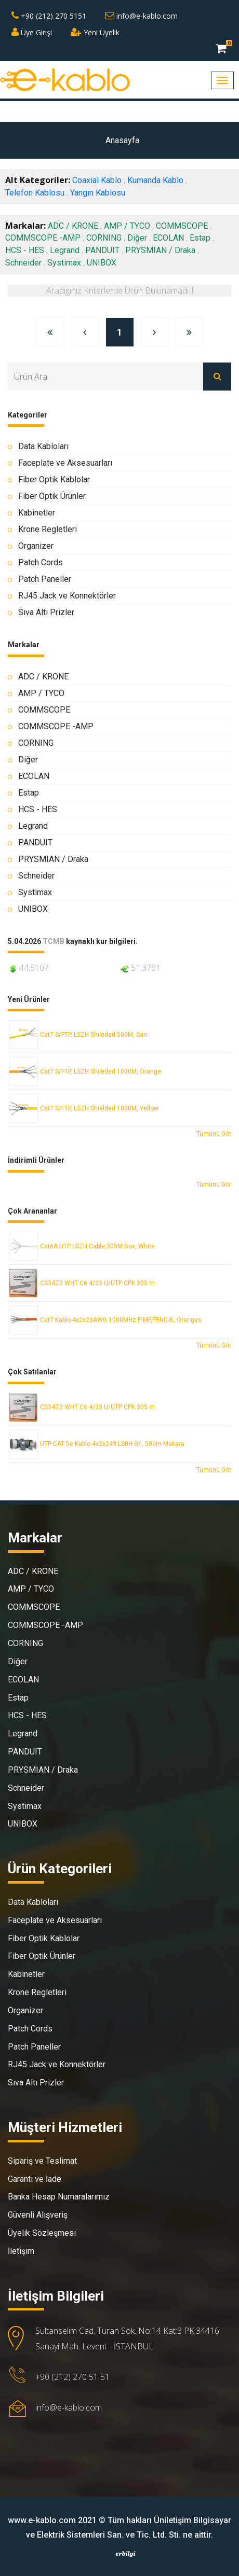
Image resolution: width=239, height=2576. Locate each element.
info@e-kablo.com (141, 16)
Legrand (64, 250)
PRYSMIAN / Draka (160, 250)
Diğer (137, 238)
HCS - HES (24, 250)
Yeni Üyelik (95, 32)
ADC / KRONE (73, 226)
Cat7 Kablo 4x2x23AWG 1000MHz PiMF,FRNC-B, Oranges (121, 1320)
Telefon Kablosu (34, 193)
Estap (200, 238)
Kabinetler (36, 513)
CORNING (104, 238)
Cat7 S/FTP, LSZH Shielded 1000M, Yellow (99, 1108)
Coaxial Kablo (97, 180)
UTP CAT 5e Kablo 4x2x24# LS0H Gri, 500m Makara (112, 1443)
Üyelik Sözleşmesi (42, 2233)
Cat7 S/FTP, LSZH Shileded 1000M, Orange (100, 1071)
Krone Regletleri (47, 529)
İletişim (21, 2251)
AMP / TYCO (127, 226)
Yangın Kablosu (97, 193)
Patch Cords (40, 562)
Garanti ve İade (34, 2179)
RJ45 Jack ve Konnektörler (67, 596)
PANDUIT (102, 250)
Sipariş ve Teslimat (42, 2161)
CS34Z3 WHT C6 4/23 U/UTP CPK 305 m (97, 1283)
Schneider (23, 263)
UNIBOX (101, 263)
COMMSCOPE (182, 226)
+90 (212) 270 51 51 (72, 2377)
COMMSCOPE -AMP (43, 238)
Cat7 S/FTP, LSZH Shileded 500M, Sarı (93, 1034)
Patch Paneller (44, 579)
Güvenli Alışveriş (38, 2215)
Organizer (36, 546)
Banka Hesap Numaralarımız (59, 2197)
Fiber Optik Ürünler (52, 496)
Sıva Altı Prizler (46, 612)
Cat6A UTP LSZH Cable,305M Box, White (97, 1246)
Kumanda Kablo (155, 180)
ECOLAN (168, 238)
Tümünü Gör (213, 1133)
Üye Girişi (31, 32)
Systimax (64, 263)
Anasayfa (122, 140)
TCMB (53, 941)
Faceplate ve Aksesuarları (65, 463)
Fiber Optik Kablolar (54, 479)
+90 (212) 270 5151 (48, 16)
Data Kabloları (43, 446)
